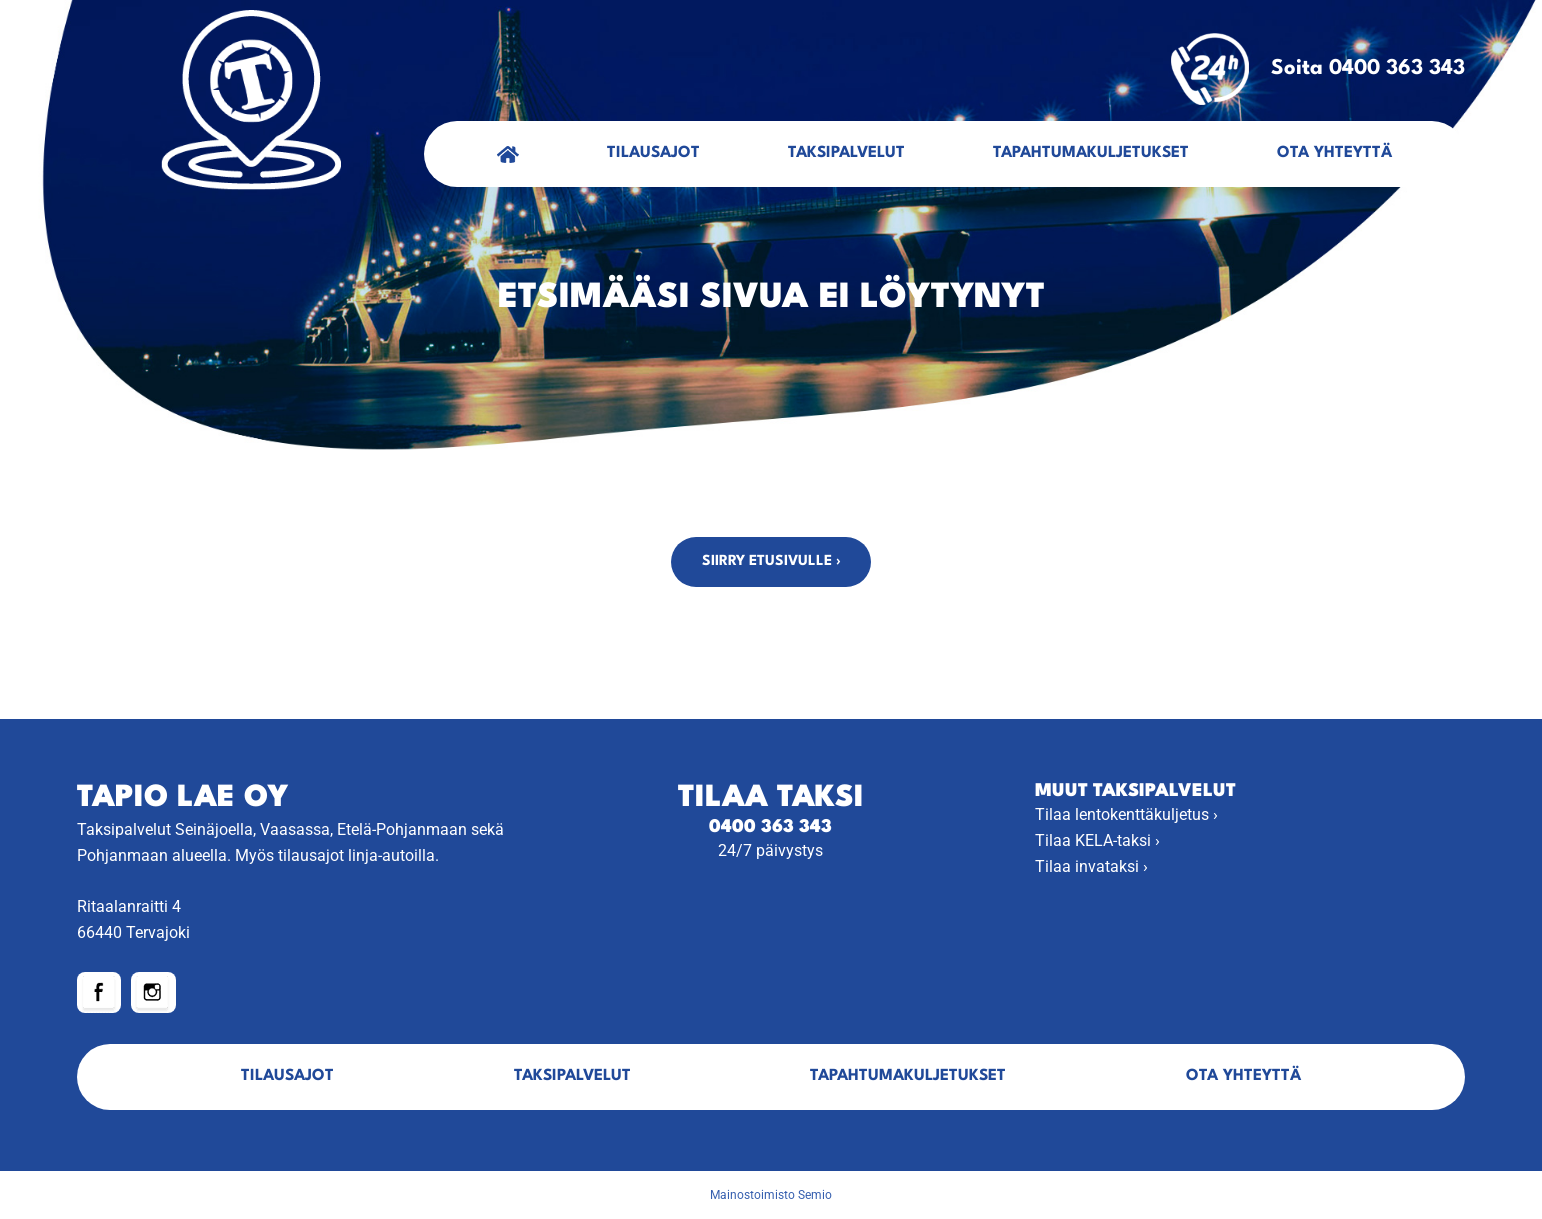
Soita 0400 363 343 (1318, 69)
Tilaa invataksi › (1091, 866)
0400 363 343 (770, 827)
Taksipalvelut (846, 153)
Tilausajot (653, 153)
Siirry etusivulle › (771, 561)
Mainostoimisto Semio (771, 1195)
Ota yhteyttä (1334, 153)
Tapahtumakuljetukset (1091, 153)
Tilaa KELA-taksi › (1097, 840)
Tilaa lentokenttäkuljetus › (1126, 814)
